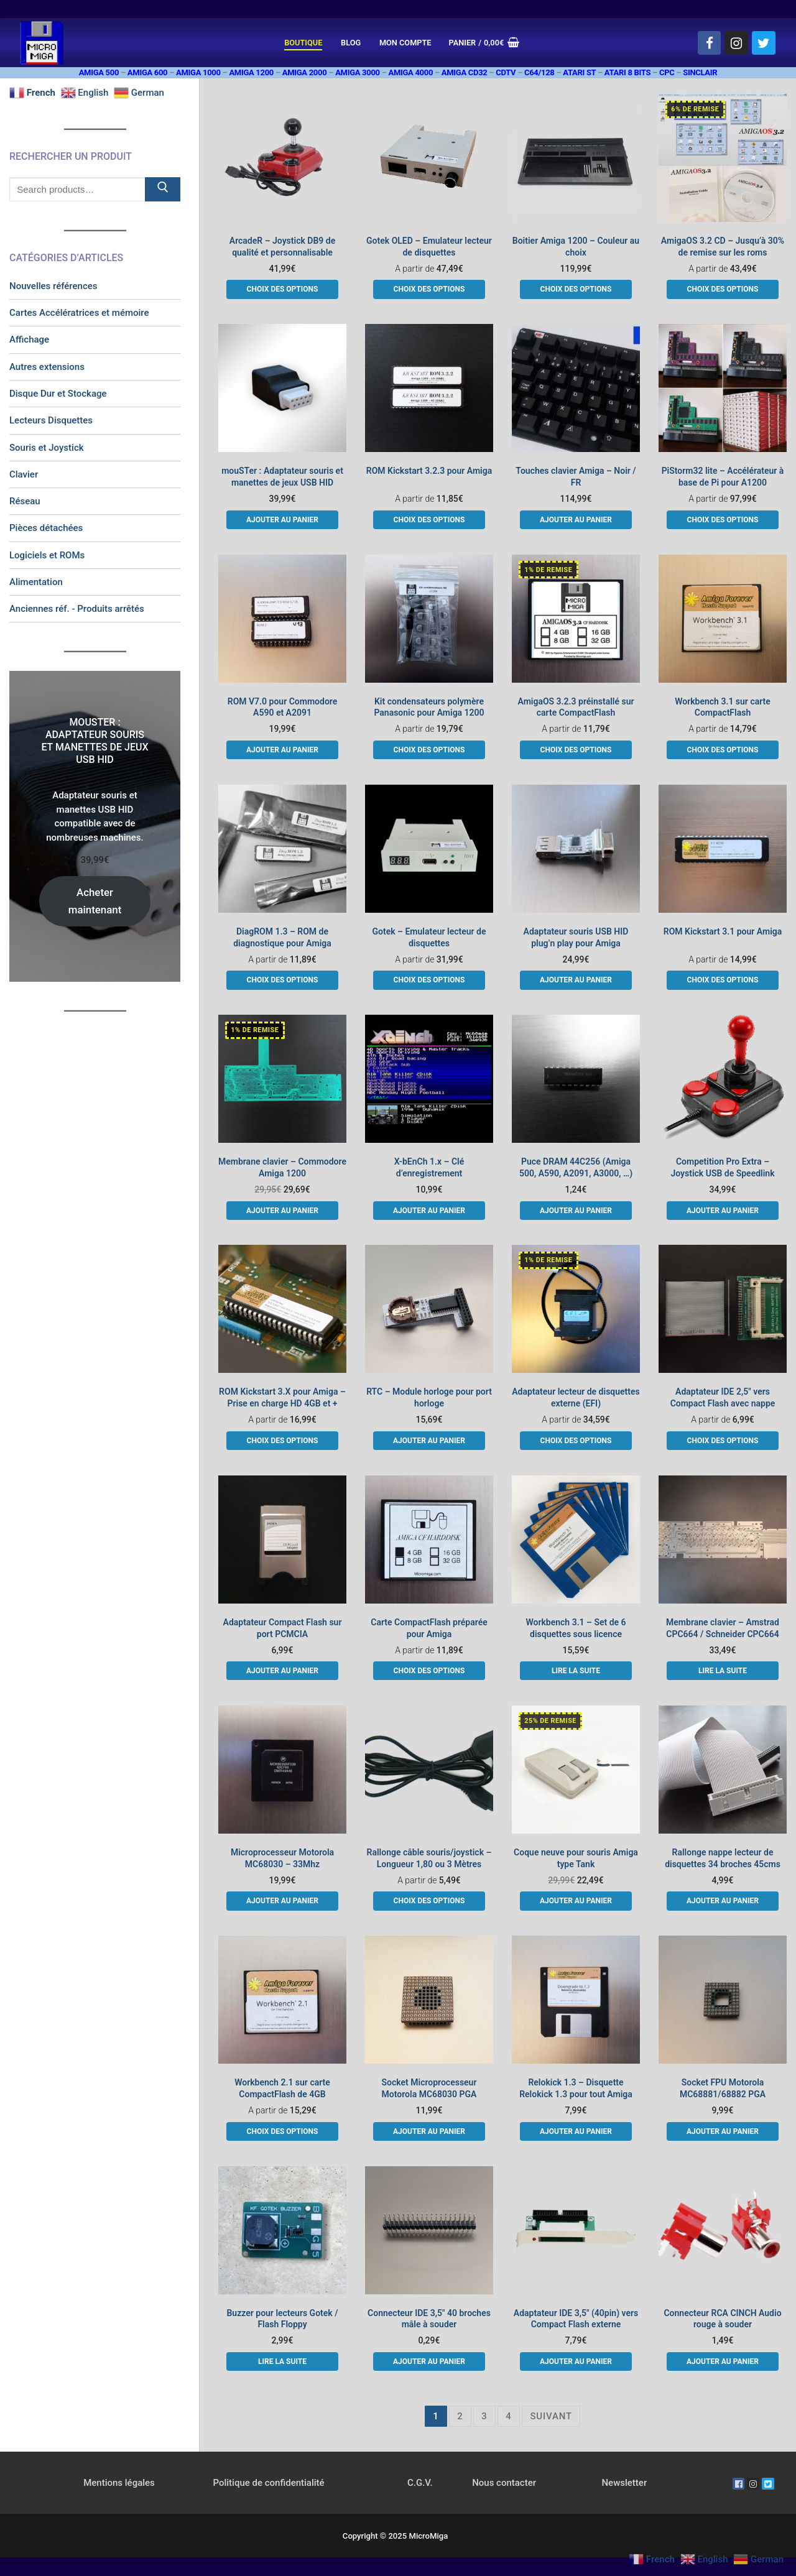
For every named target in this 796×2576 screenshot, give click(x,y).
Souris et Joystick (46, 447)
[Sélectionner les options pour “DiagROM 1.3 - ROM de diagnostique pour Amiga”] (282, 980)
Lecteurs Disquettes (51, 420)
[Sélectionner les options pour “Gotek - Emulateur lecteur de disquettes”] (428, 980)
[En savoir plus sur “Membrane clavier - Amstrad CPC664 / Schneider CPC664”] (722, 1670)
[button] (282, 519)
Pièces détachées (46, 527)
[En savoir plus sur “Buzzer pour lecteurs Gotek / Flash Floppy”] (282, 2361)
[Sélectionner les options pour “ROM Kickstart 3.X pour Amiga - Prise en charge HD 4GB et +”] (282, 1440)
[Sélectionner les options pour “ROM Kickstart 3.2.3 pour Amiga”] (428, 519)
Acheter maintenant (95, 900)
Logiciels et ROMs (47, 555)
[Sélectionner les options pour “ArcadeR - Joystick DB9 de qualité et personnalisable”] (282, 289)
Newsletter (624, 2482)
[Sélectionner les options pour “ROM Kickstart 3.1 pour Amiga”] (722, 980)
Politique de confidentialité (268, 2482)
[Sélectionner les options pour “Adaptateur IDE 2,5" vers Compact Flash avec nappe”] (722, 1440)
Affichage (29, 339)
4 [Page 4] (508, 2416)
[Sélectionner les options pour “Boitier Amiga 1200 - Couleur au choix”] (575, 289)
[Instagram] (736, 43)
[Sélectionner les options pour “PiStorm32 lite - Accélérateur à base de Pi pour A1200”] (722, 519)
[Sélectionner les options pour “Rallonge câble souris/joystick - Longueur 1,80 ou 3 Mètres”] (428, 1900)
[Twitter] (763, 43)
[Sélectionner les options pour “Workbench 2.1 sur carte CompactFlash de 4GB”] (282, 2131)
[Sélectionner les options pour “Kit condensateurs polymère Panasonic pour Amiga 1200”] (428, 750)
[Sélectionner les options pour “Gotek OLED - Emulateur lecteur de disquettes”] (428, 289)
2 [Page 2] (460, 2416)
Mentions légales (119, 2482)
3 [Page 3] (484, 2416)
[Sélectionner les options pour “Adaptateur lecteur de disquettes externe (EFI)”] (575, 1440)
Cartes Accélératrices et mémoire (79, 312)
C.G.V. (420, 2482)
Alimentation (36, 582)
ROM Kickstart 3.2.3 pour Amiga (429, 471)
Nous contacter (504, 2482)
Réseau (24, 501)
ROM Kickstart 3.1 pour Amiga (723, 931)
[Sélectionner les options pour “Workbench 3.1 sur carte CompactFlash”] (722, 750)
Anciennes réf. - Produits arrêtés (76, 608)
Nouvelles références (53, 286)
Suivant (551, 2416)
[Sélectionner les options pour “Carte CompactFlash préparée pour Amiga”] (428, 1670)
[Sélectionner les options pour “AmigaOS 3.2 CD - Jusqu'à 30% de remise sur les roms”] (722, 289)
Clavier (23, 474)
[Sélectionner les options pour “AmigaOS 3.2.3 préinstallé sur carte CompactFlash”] (575, 750)
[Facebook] (709, 43)
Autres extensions (47, 366)
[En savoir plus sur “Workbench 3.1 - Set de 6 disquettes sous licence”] (575, 1670)
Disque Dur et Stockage (58, 393)
